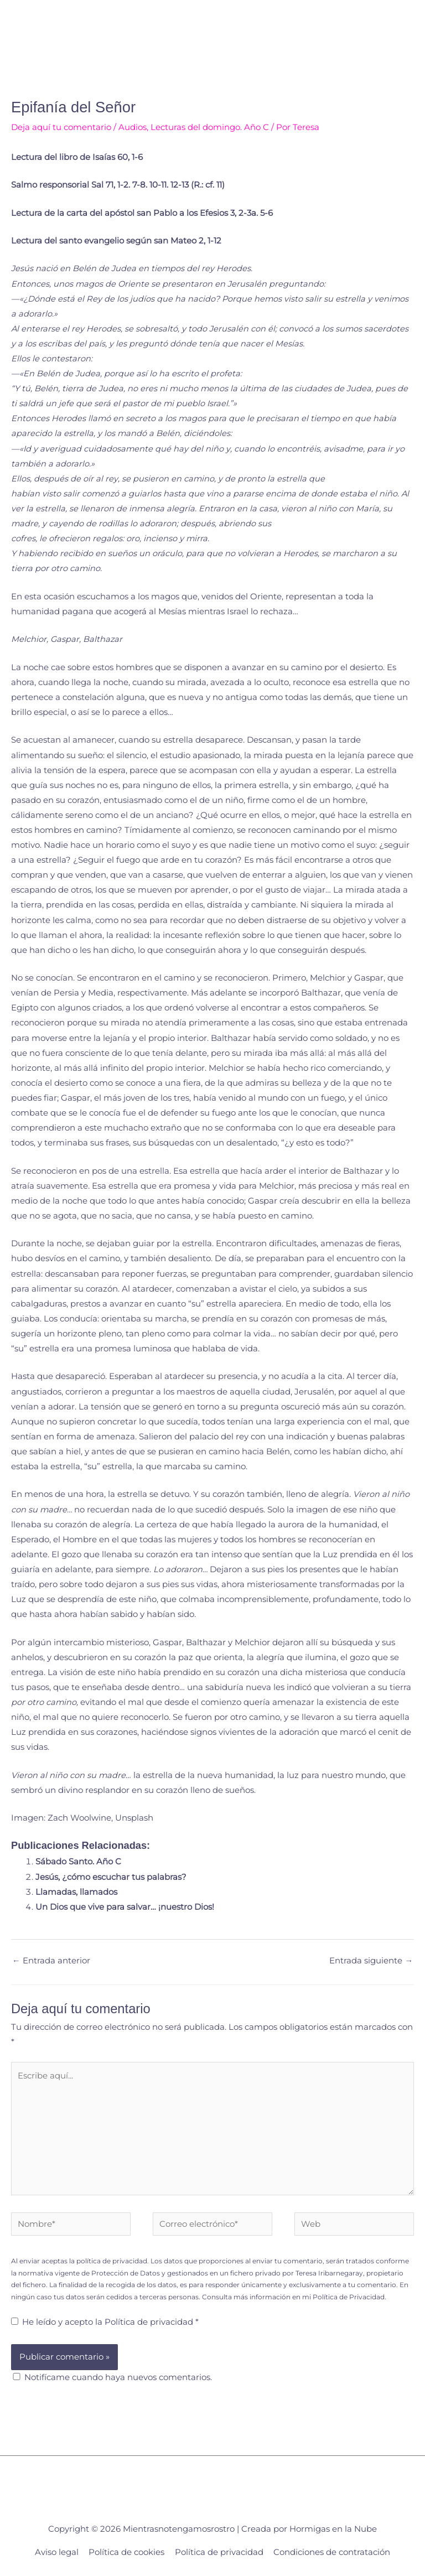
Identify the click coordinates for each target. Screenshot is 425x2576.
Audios (132, 127)
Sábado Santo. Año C (78, 1862)
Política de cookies (126, 2552)
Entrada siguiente (371, 1961)
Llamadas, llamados (76, 1892)
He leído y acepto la (105, 2322)
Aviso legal (57, 2552)
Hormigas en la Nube (333, 2529)
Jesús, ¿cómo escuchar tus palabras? (110, 1877)
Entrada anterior (51, 1961)
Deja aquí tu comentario (61, 127)
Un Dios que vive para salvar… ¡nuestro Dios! (124, 1907)
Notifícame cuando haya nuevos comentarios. (118, 2377)
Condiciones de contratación (331, 2552)
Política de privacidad (150, 2322)
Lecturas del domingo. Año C (210, 127)
